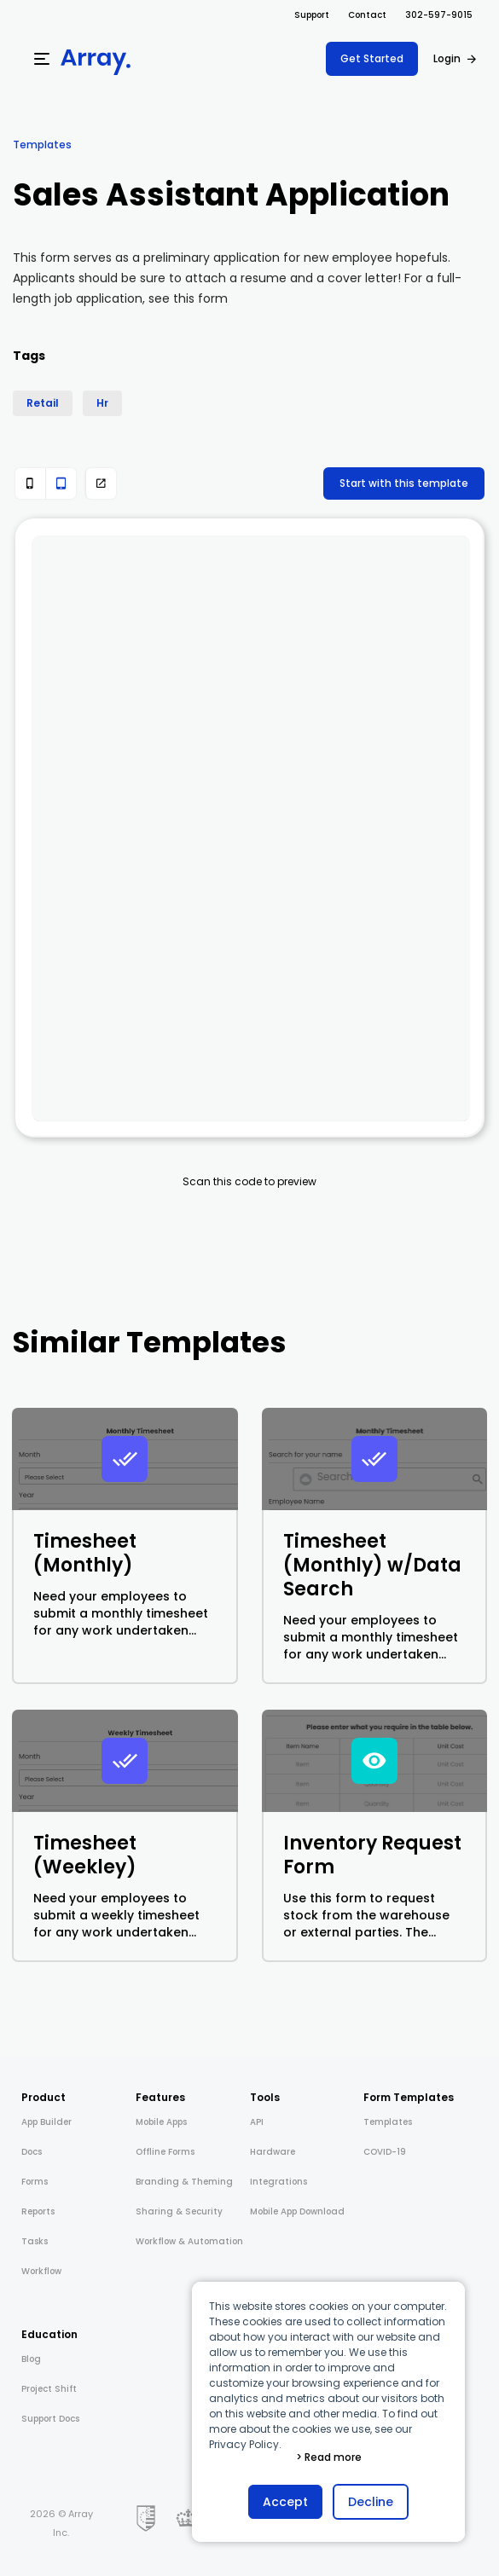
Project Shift (49, 2388)
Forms (34, 2181)
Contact (367, 15)
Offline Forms (165, 2151)
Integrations (278, 2181)
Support (311, 15)
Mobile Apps (161, 2122)
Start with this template (403, 483)
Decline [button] (370, 2501)
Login (447, 58)
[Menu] (42, 59)
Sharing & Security (179, 2211)
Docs (31, 2151)
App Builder (46, 2122)
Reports (38, 2211)
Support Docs (50, 2418)
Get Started (371, 58)
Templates (42, 144)
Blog (31, 2359)
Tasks (34, 2241)
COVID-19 (384, 2151)
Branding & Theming (184, 2181)
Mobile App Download (297, 2211)
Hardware (272, 2151)
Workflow (41, 2271)
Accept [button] (285, 2501)
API (257, 2122)
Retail (42, 403)
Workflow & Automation (189, 2241)
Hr (102, 403)
